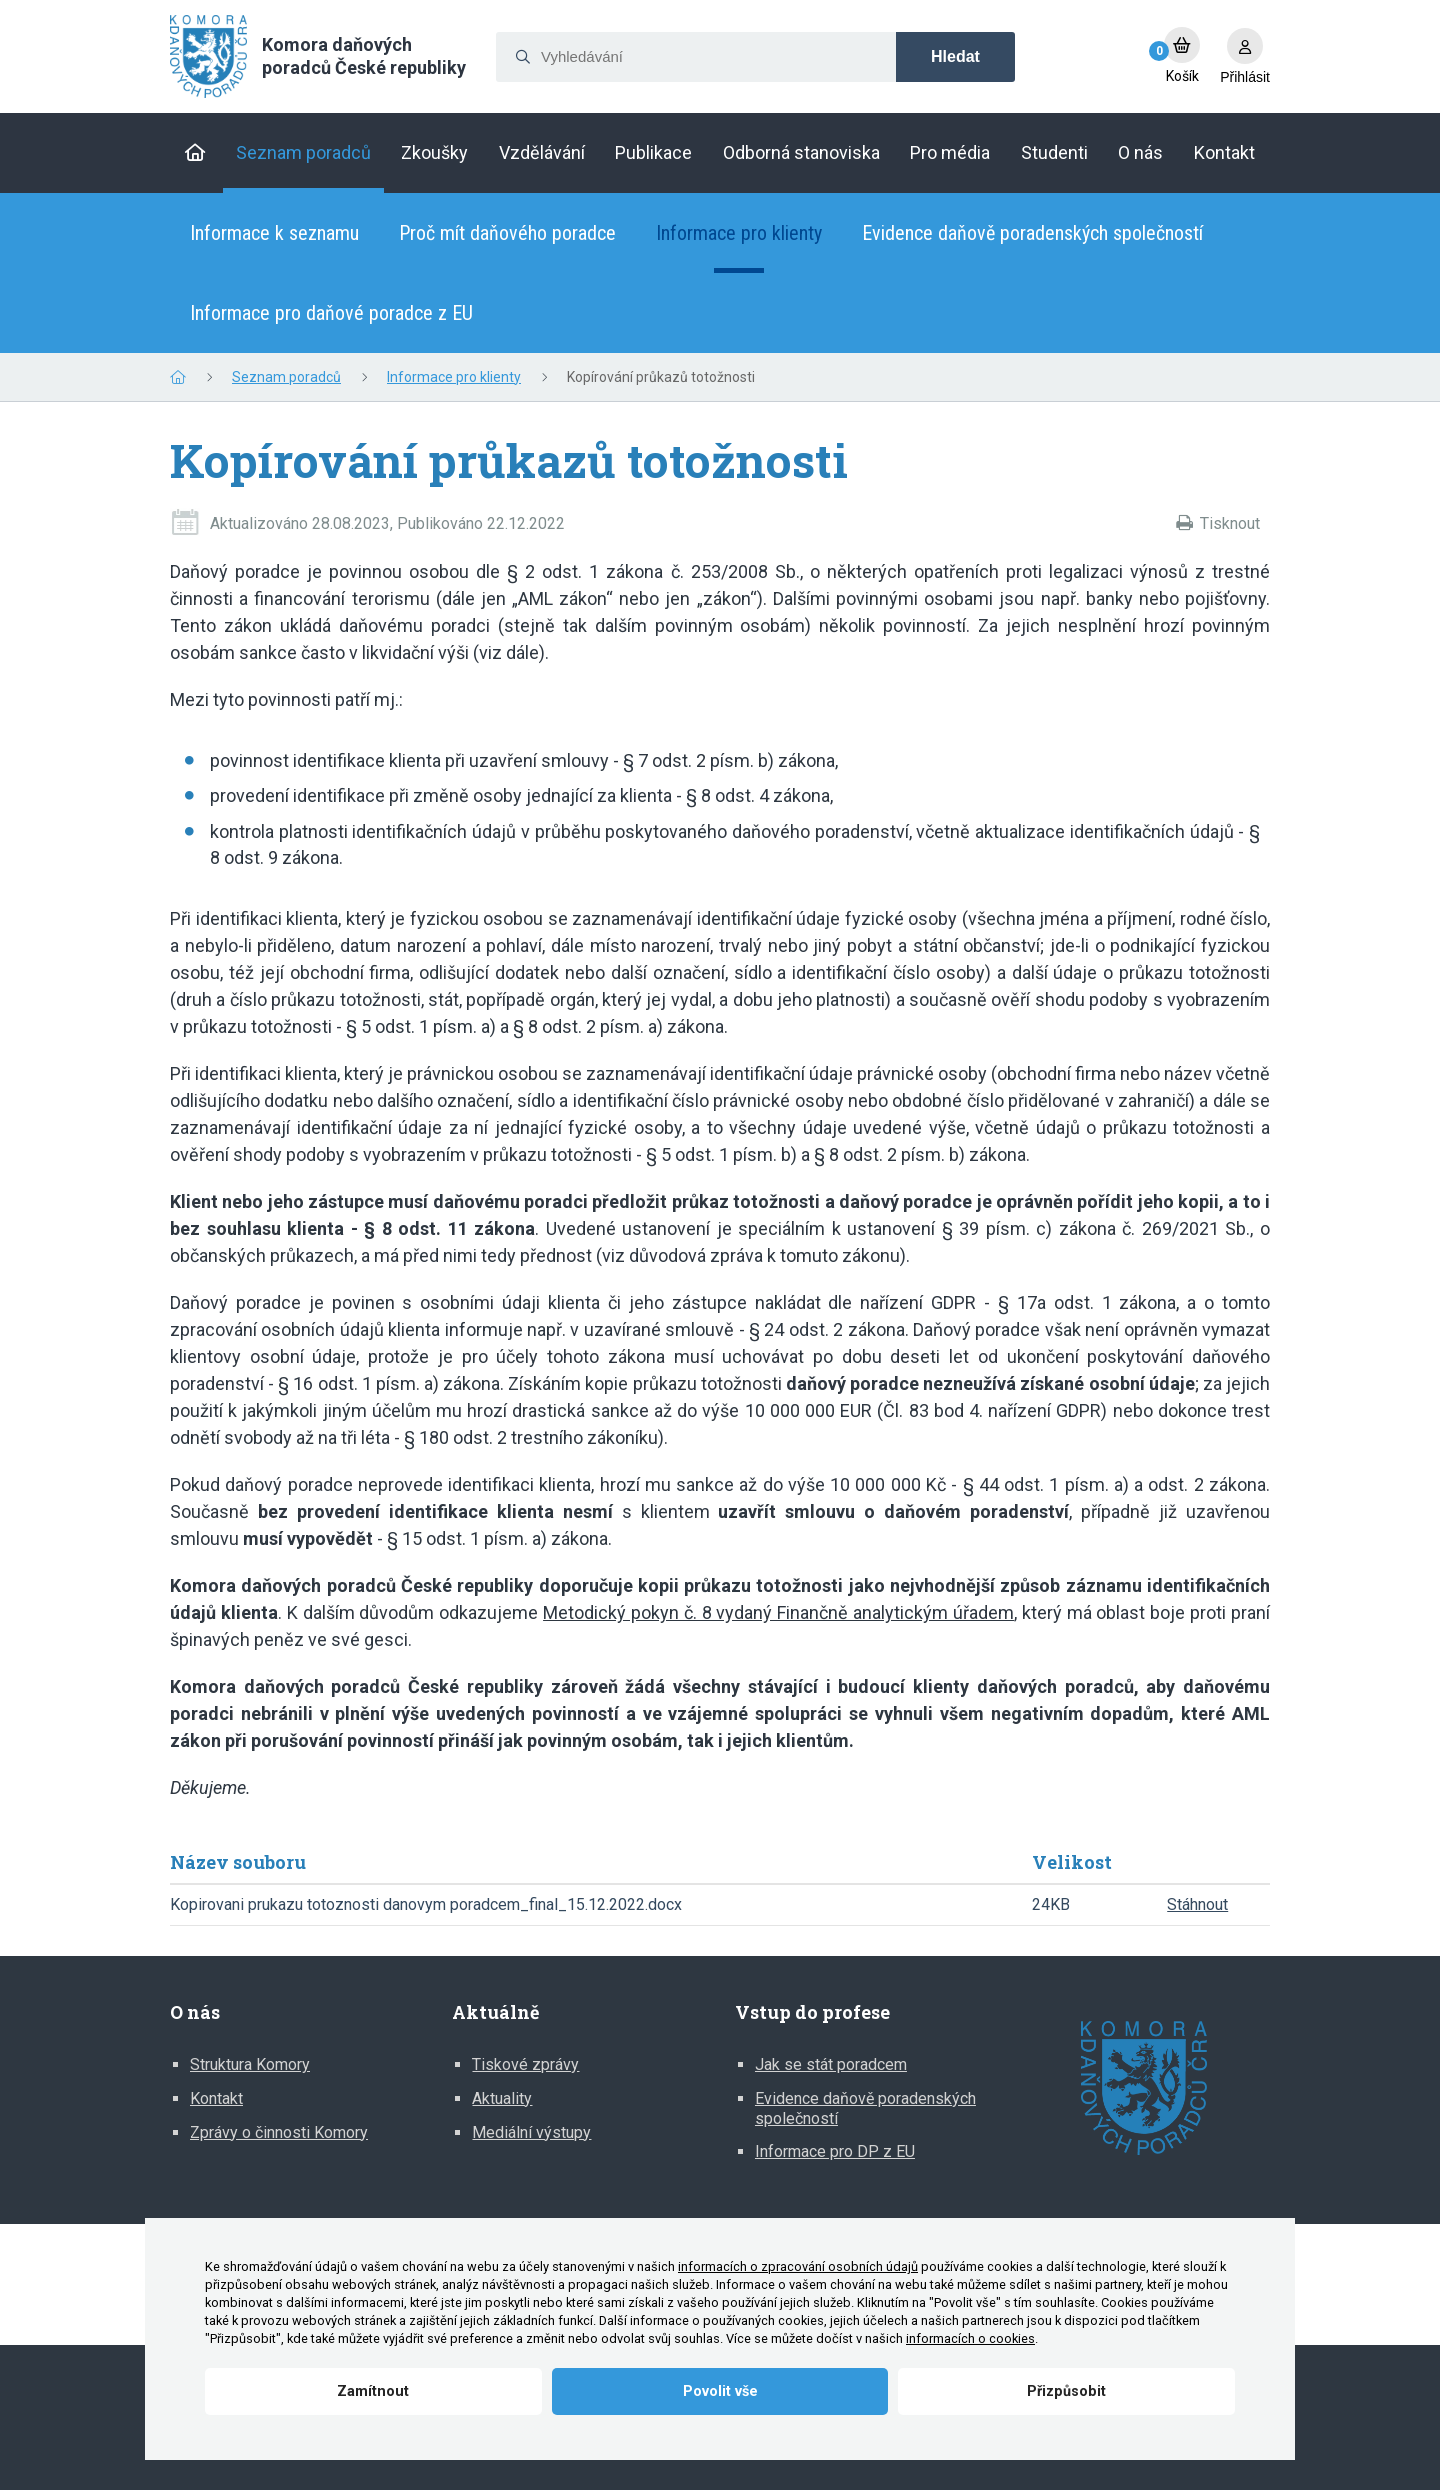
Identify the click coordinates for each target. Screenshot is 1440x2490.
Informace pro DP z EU (835, 2151)
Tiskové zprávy (525, 2064)
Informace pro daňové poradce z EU (331, 313)
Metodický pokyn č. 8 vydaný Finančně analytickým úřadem (778, 1612)
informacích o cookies (970, 2338)
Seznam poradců (286, 377)
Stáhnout (1197, 1904)
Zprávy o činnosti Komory (279, 2132)
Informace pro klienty (739, 233)
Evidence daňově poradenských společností (1032, 233)
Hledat (955, 56)
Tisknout (1230, 523)
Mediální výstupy (531, 2132)
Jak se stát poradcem (831, 2064)
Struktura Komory (250, 2064)
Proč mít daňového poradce (507, 233)
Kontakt (216, 2098)
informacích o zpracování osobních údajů (798, 2266)
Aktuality (502, 2098)
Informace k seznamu (274, 233)
